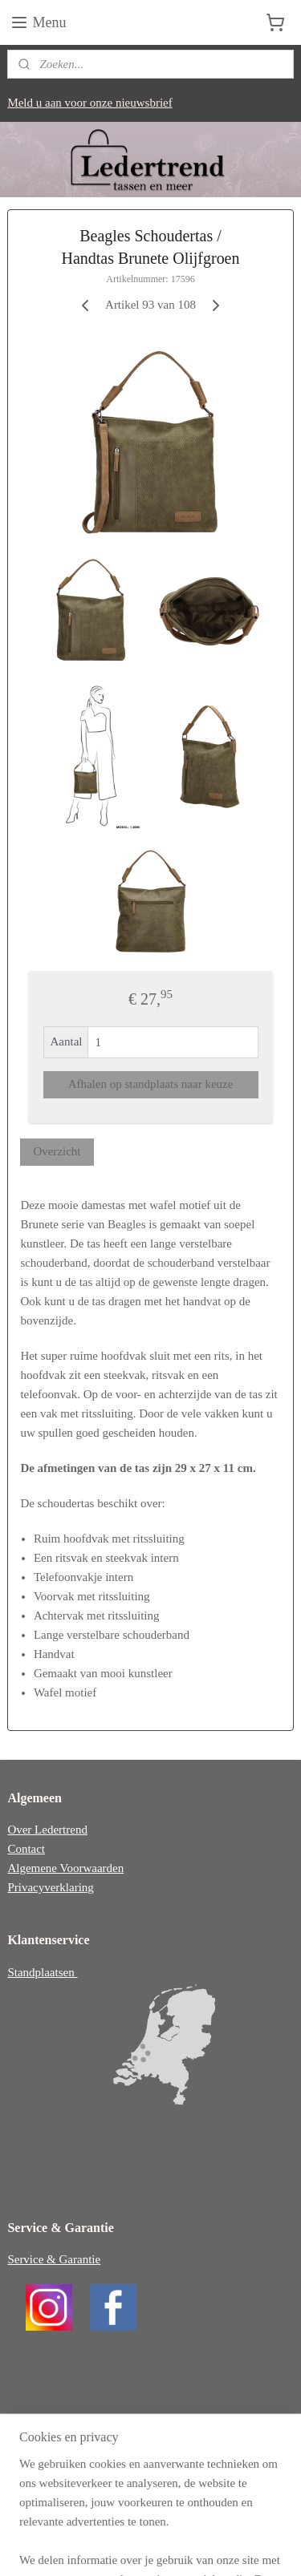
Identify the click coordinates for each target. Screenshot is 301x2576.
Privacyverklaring (50, 1887)
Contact (26, 1848)
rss (167, 2520)
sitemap (142, 2520)
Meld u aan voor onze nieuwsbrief (89, 102)
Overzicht (56, 1151)
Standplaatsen (42, 1972)
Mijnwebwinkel (156, 2546)
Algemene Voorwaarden (65, 1868)
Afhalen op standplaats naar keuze (151, 1084)
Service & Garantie (53, 2259)
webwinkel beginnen (214, 2520)
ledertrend (43, 2432)
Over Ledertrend (47, 1829)
